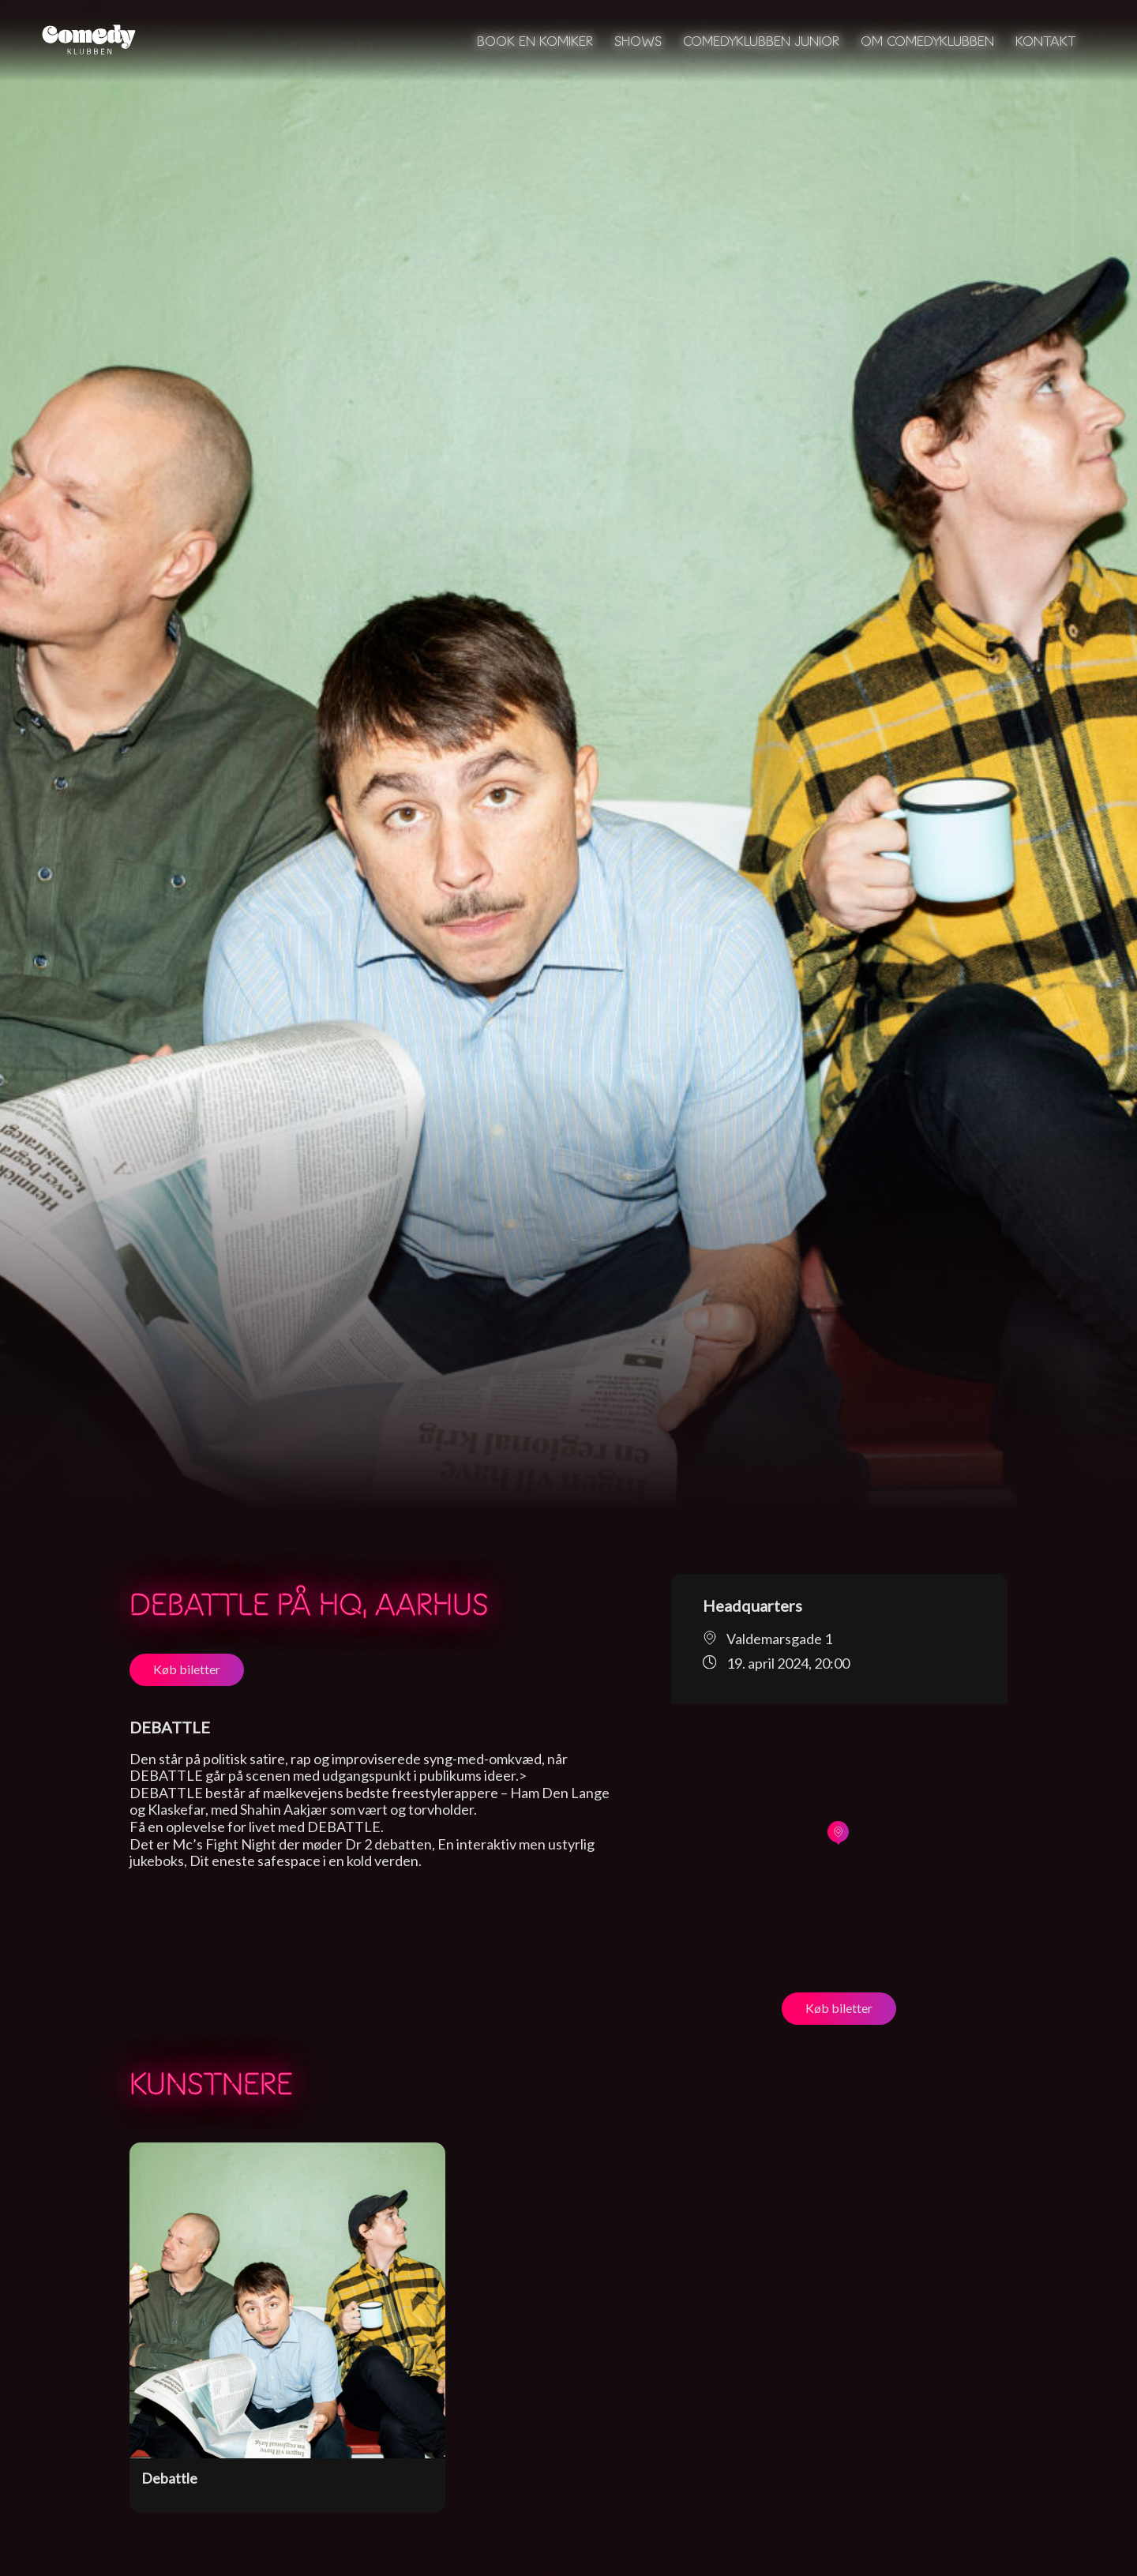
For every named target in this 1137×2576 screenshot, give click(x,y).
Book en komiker (535, 40)
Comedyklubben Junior (761, 40)
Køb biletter (186, 1669)
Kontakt (1045, 40)
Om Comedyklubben (927, 40)
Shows (638, 40)
